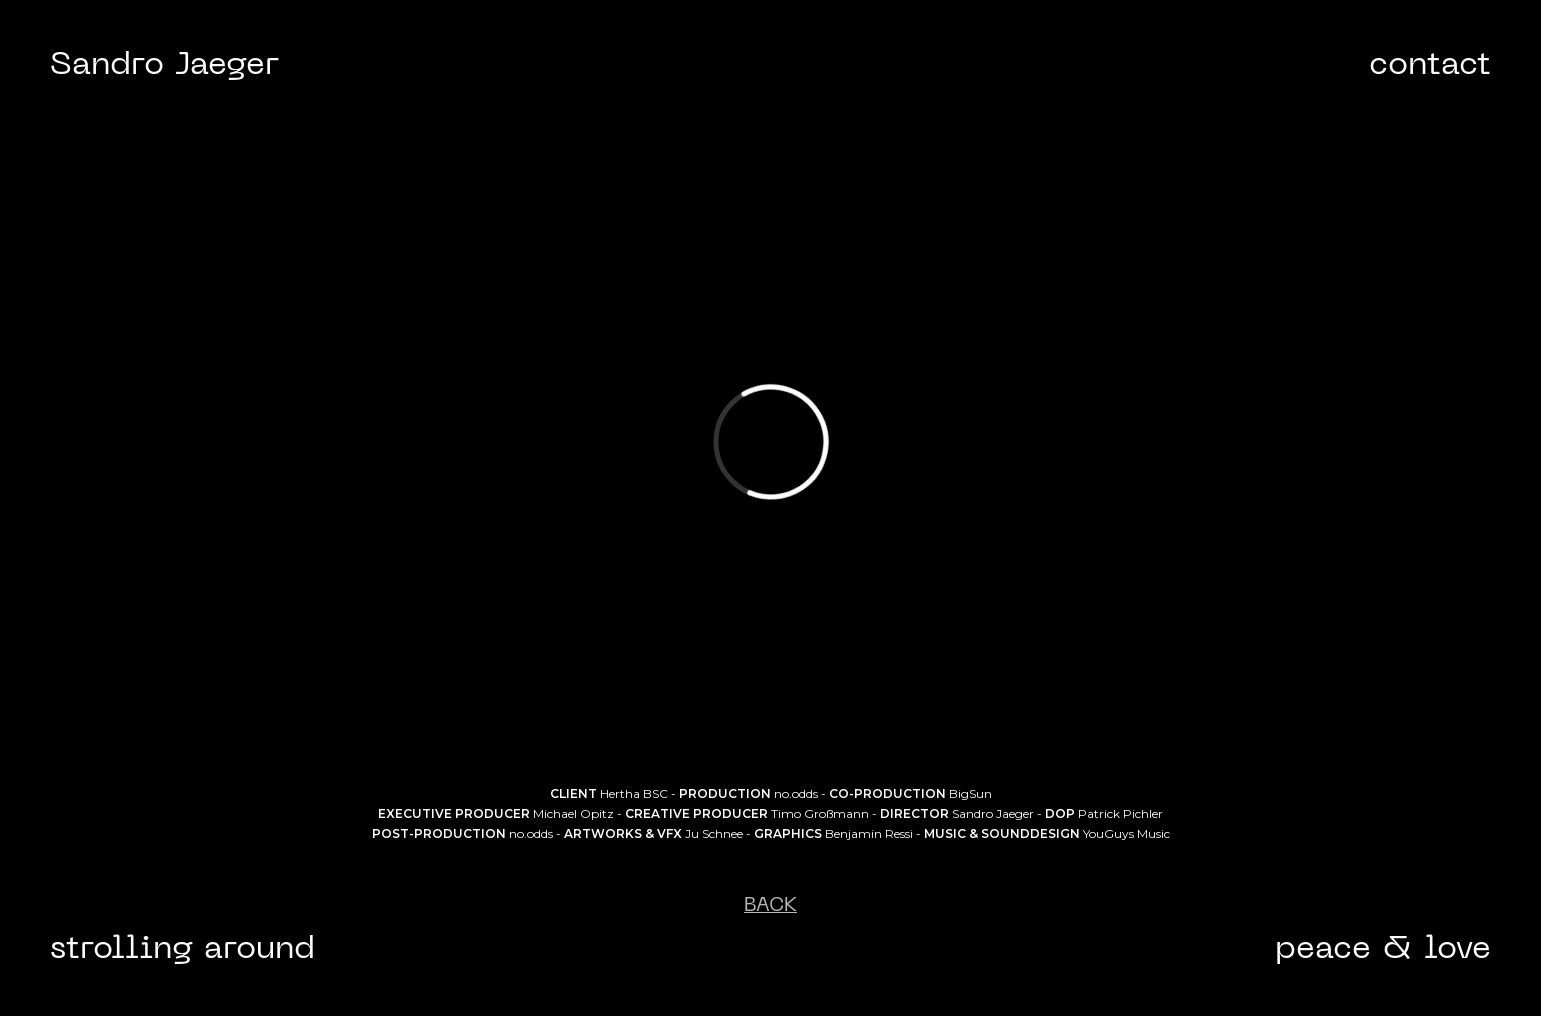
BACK (770, 906)
